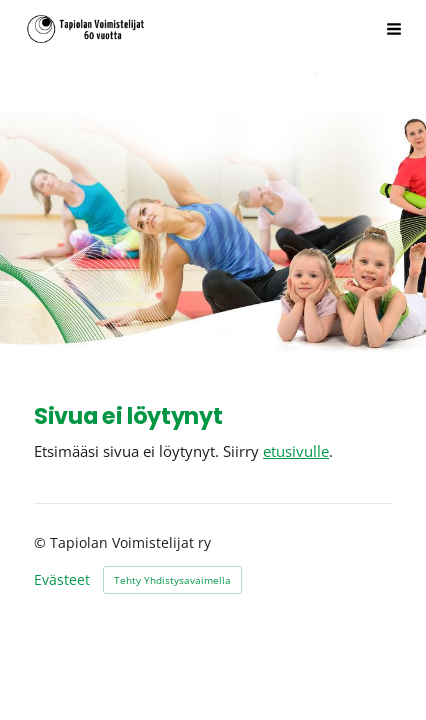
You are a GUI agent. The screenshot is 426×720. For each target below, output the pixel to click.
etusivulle (296, 451)
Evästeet (62, 580)
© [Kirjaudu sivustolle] (42, 542)
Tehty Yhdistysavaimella (172, 580)
